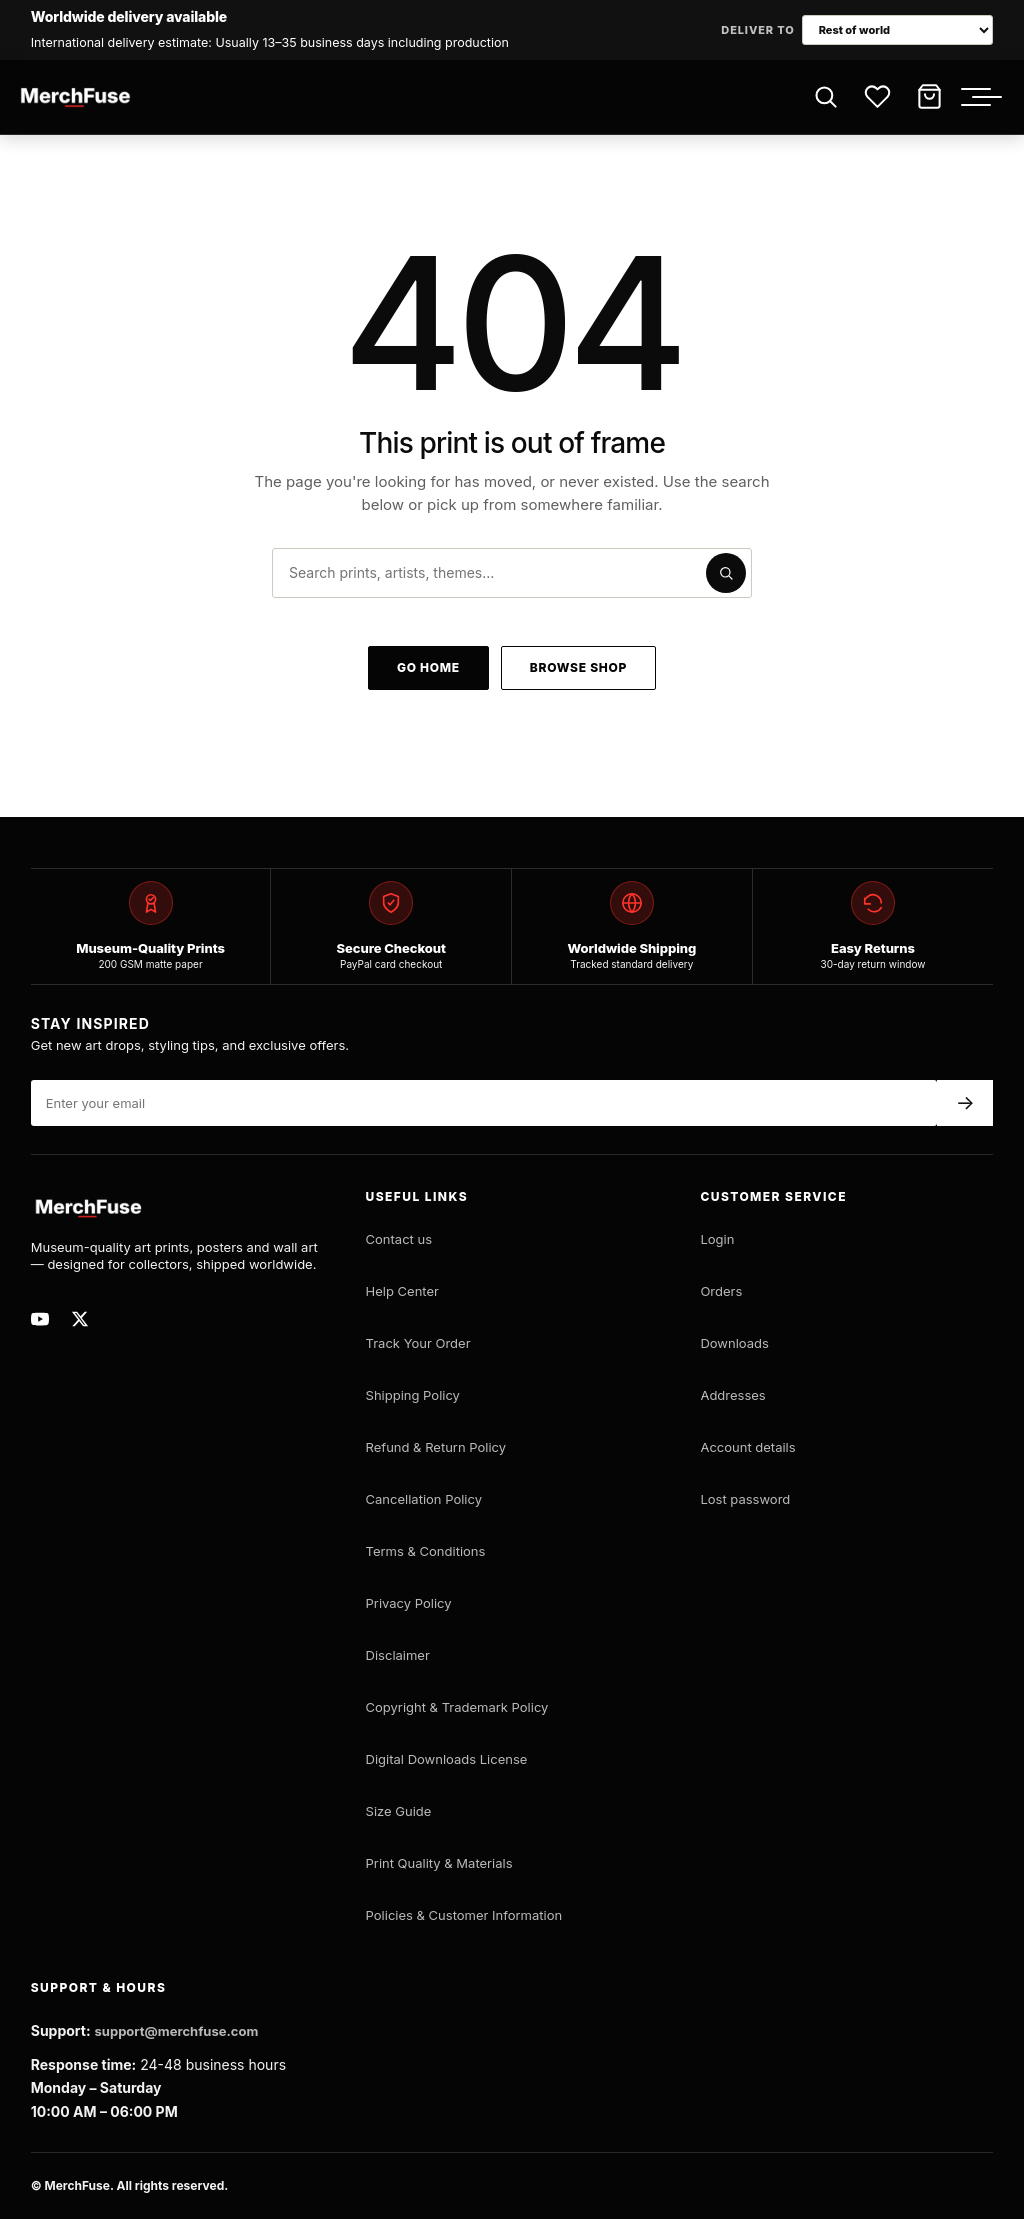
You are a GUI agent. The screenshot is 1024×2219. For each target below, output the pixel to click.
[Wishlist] (877, 97)
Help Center (402, 1291)
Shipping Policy (413, 1395)
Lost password (745, 1499)
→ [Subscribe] (965, 1103)
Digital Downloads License (447, 1759)
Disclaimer (398, 1655)
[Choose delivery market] (898, 30)
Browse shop (578, 667)
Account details (747, 1447)
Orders (721, 1291)
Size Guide (399, 1811)
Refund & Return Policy (436, 1447)
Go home (428, 667)
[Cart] (929, 97)
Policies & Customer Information (464, 1915)
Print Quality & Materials (439, 1863)
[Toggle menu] (987, 97)
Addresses (732, 1395)
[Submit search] (726, 573)
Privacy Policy (409, 1603)
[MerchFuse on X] (85, 1319)
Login (717, 1239)
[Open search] (825, 97)
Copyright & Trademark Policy (457, 1707)
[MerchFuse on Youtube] (45, 1319)
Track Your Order (418, 1343)
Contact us (399, 1239)
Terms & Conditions (426, 1551)
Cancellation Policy (424, 1499)
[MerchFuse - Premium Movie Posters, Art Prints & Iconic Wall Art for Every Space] (76, 97)
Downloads (734, 1343)
